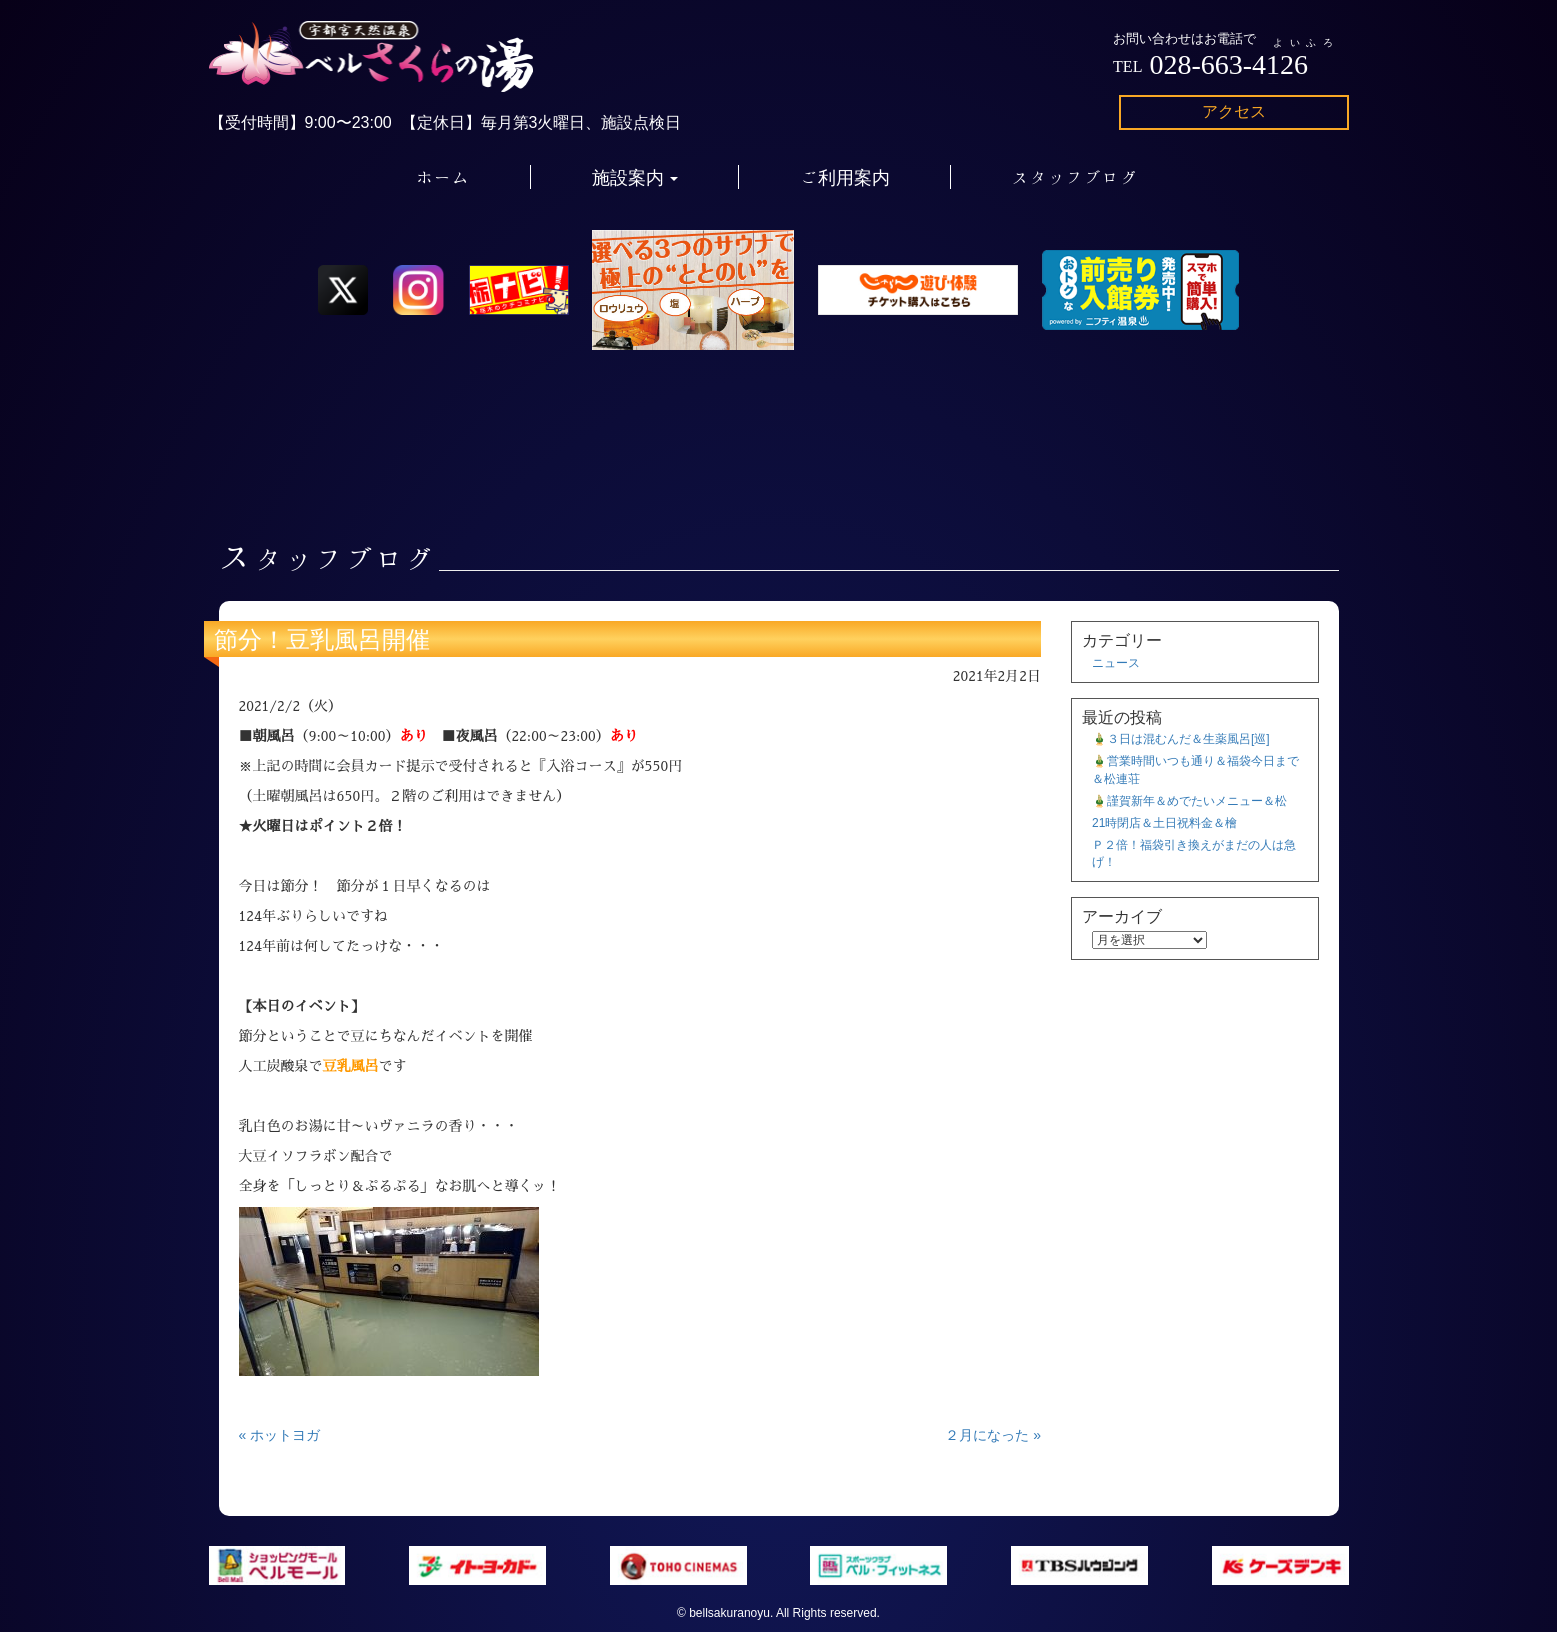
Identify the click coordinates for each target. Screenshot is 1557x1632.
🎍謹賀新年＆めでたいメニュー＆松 (1189, 801)
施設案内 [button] (635, 177)
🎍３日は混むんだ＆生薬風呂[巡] (1181, 739)
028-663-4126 (1228, 64)
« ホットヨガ (280, 1435)
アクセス (1234, 111)
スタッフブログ (1075, 177)
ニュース (1116, 663)
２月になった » (993, 1435)
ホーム (443, 177)
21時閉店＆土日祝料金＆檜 (1164, 823)
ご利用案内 (845, 177)
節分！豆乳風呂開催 (322, 639)
